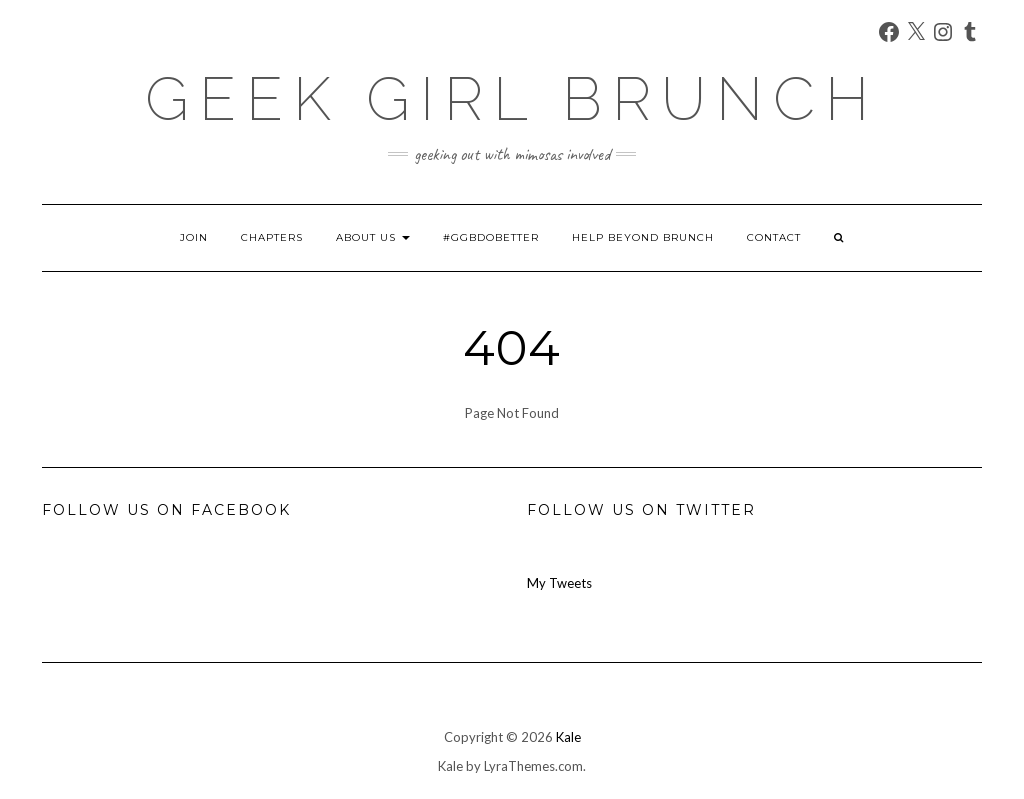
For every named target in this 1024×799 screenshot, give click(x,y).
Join (194, 237)
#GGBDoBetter (491, 237)
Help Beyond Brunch (643, 237)
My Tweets (559, 583)
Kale (568, 737)
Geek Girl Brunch (512, 99)
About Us (373, 237)
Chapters (272, 237)
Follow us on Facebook (166, 510)
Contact (774, 237)
